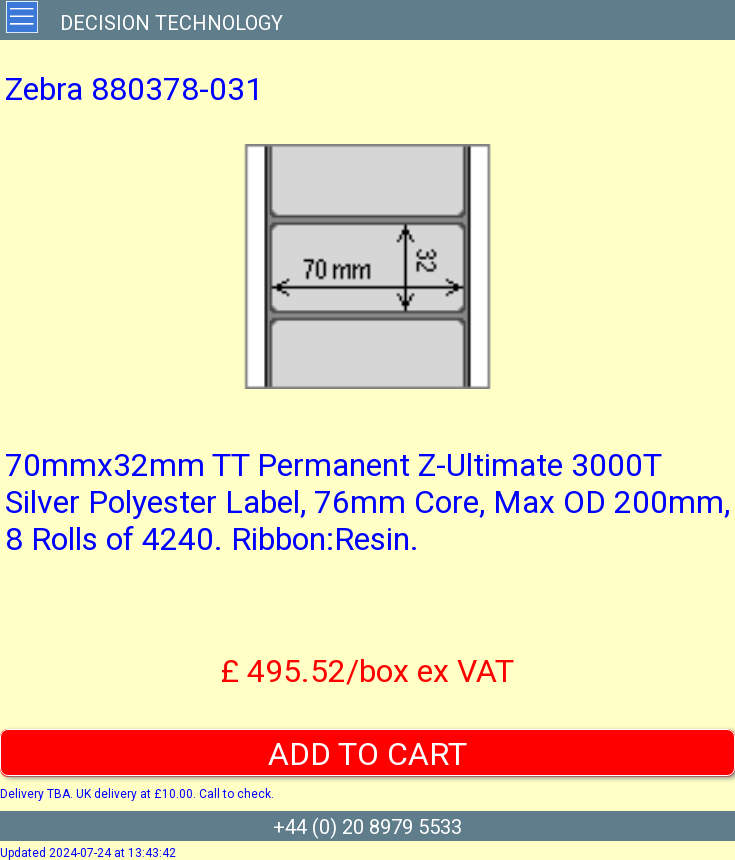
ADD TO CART (367, 754)
